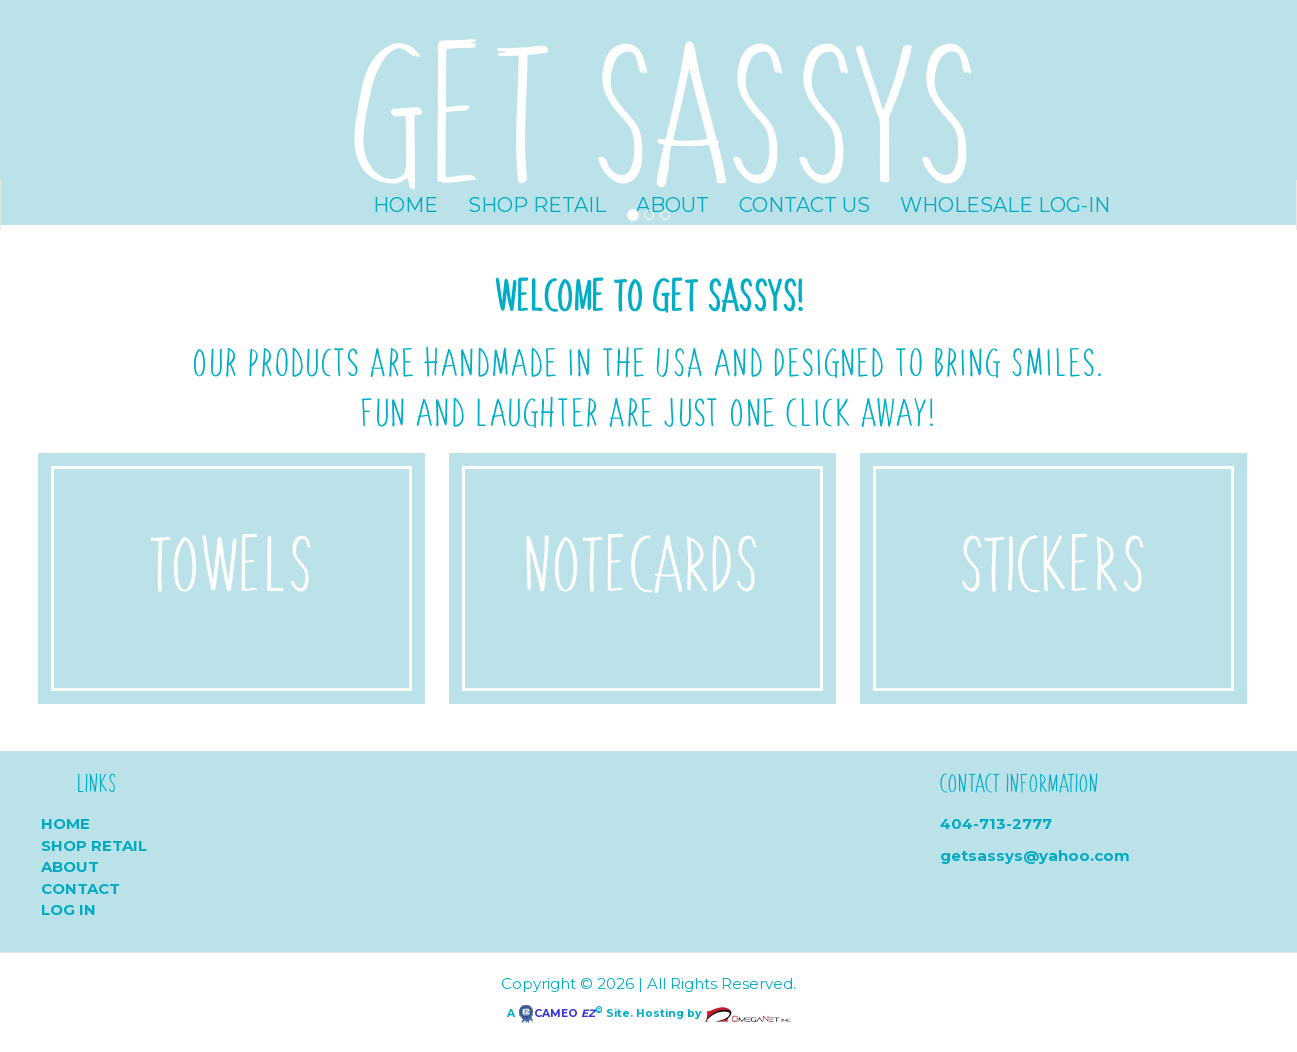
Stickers (1053, 561)
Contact (80, 888)
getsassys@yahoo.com (1035, 855)
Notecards (642, 561)
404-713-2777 (996, 823)
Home (65, 823)
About (70, 866)
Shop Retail (94, 845)
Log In (68, 909)
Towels (231, 561)
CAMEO (556, 1013)
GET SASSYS (665, 107)
